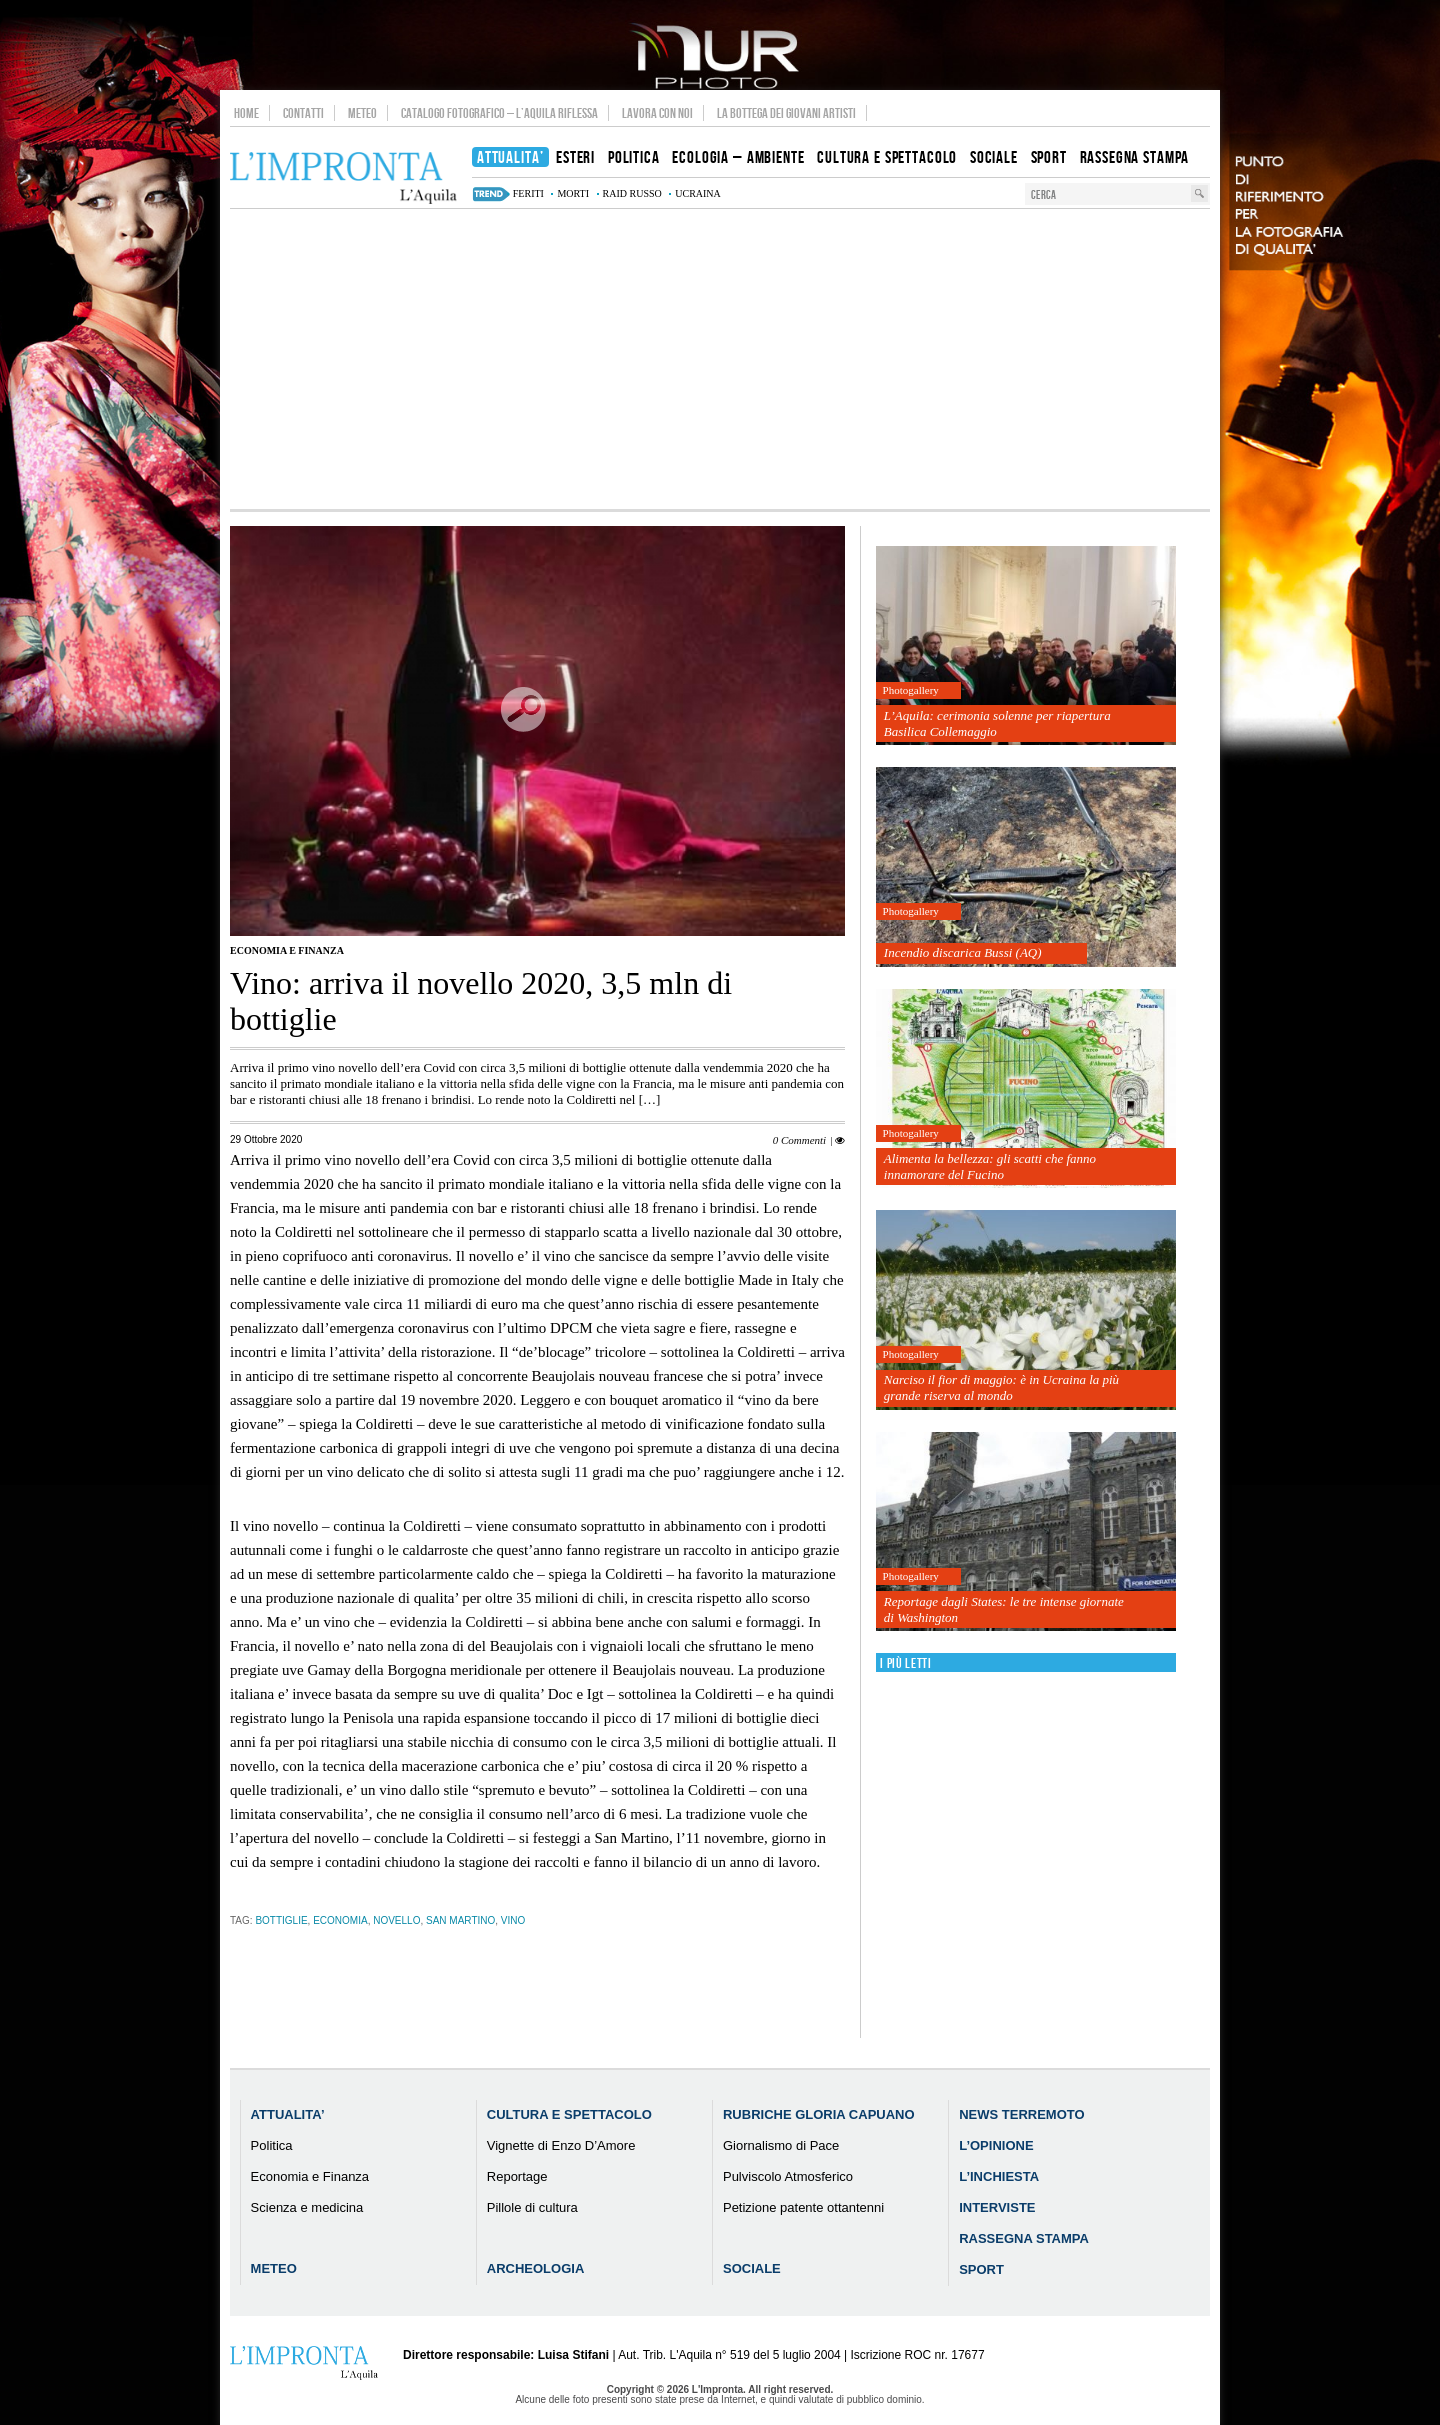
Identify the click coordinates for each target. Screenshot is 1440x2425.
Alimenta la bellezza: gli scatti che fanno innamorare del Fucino (990, 1166)
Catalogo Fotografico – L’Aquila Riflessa (499, 113)
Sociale (752, 2268)
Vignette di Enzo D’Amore (561, 2145)
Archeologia (536, 2268)
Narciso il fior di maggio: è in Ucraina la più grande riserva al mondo (1001, 1387)
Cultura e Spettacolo (569, 2114)
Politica (272, 2145)
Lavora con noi (657, 113)
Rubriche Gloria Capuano (819, 2114)
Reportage (517, 2176)
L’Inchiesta (999, 2176)
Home (246, 113)
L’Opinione (996, 2145)
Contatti (303, 113)
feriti (528, 193)
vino (513, 1920)
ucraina (698, 193)
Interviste (997, 2207)
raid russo (632, 193)
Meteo (362, 113)
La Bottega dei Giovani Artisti (786, 113)
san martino (460, 1920)
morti (573, 193)
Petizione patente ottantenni (803, 2207)
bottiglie (281, 1920)
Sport (981, 2269)
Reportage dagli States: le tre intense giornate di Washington (1004, 1609)
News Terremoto (1021, 2114)
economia (340, 1920)
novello (396, 1920)
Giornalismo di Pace (781, 2145)
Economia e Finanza (287, 950)
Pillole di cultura (532, 2207)
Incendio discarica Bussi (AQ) (963, 952)
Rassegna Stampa (1024, 2238)
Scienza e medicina (307, 2207)
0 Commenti (799, 1140)
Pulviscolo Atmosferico (788, 2176)
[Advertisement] (720, 359)
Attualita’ (288, 2114)
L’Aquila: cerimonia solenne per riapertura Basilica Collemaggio (997, 723)
